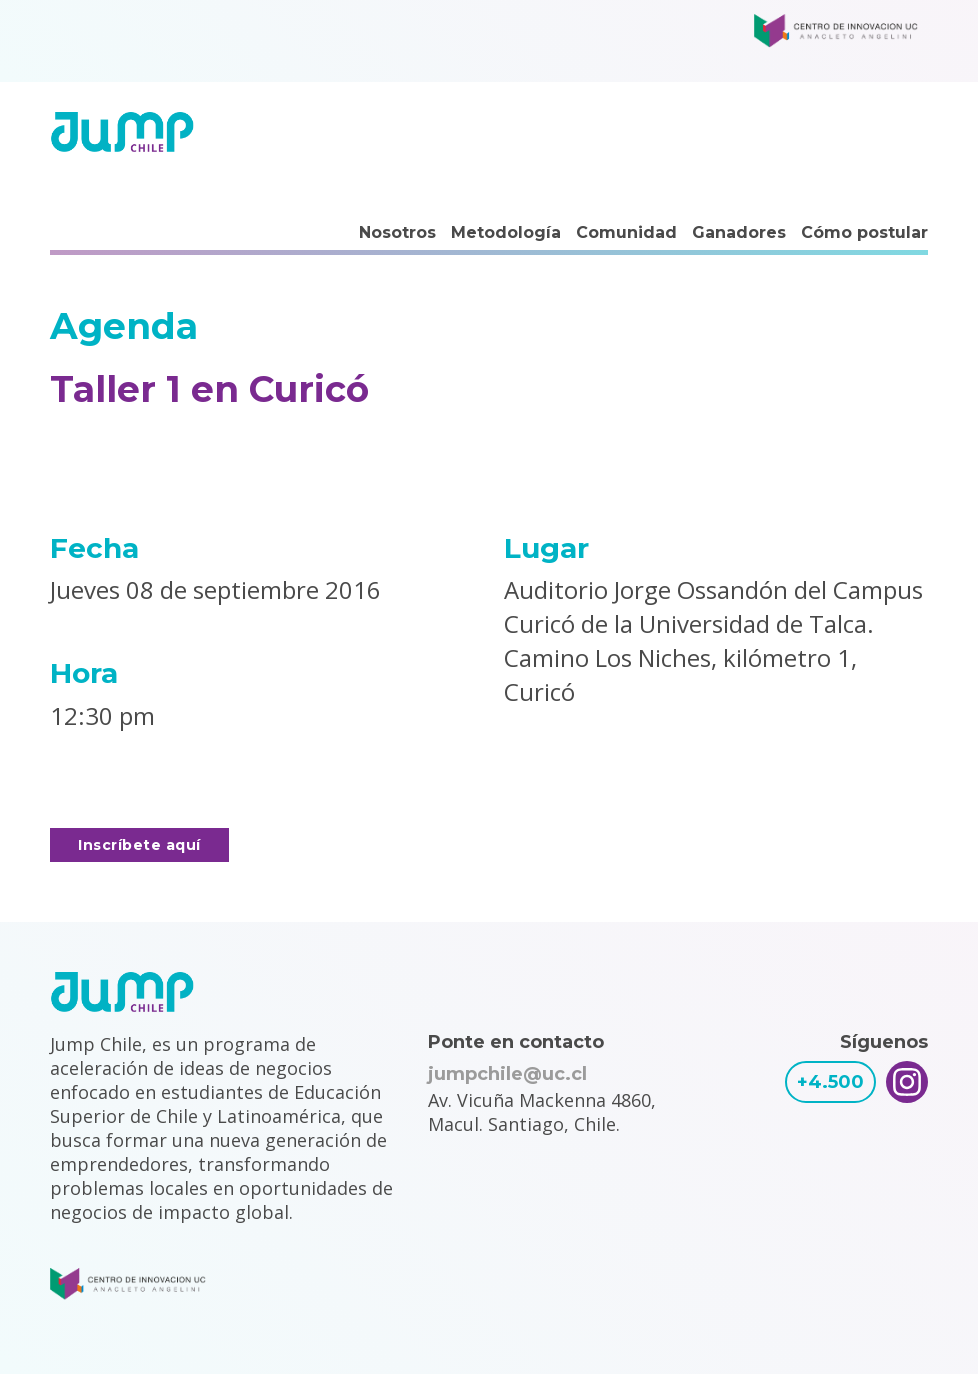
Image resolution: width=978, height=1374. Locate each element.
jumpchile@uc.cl (507, 1074)
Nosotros (397, 232)
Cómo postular (864, 232)
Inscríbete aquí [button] (139, 845)
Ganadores (739, 232)
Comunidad (626, 232)
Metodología (506, 232)
